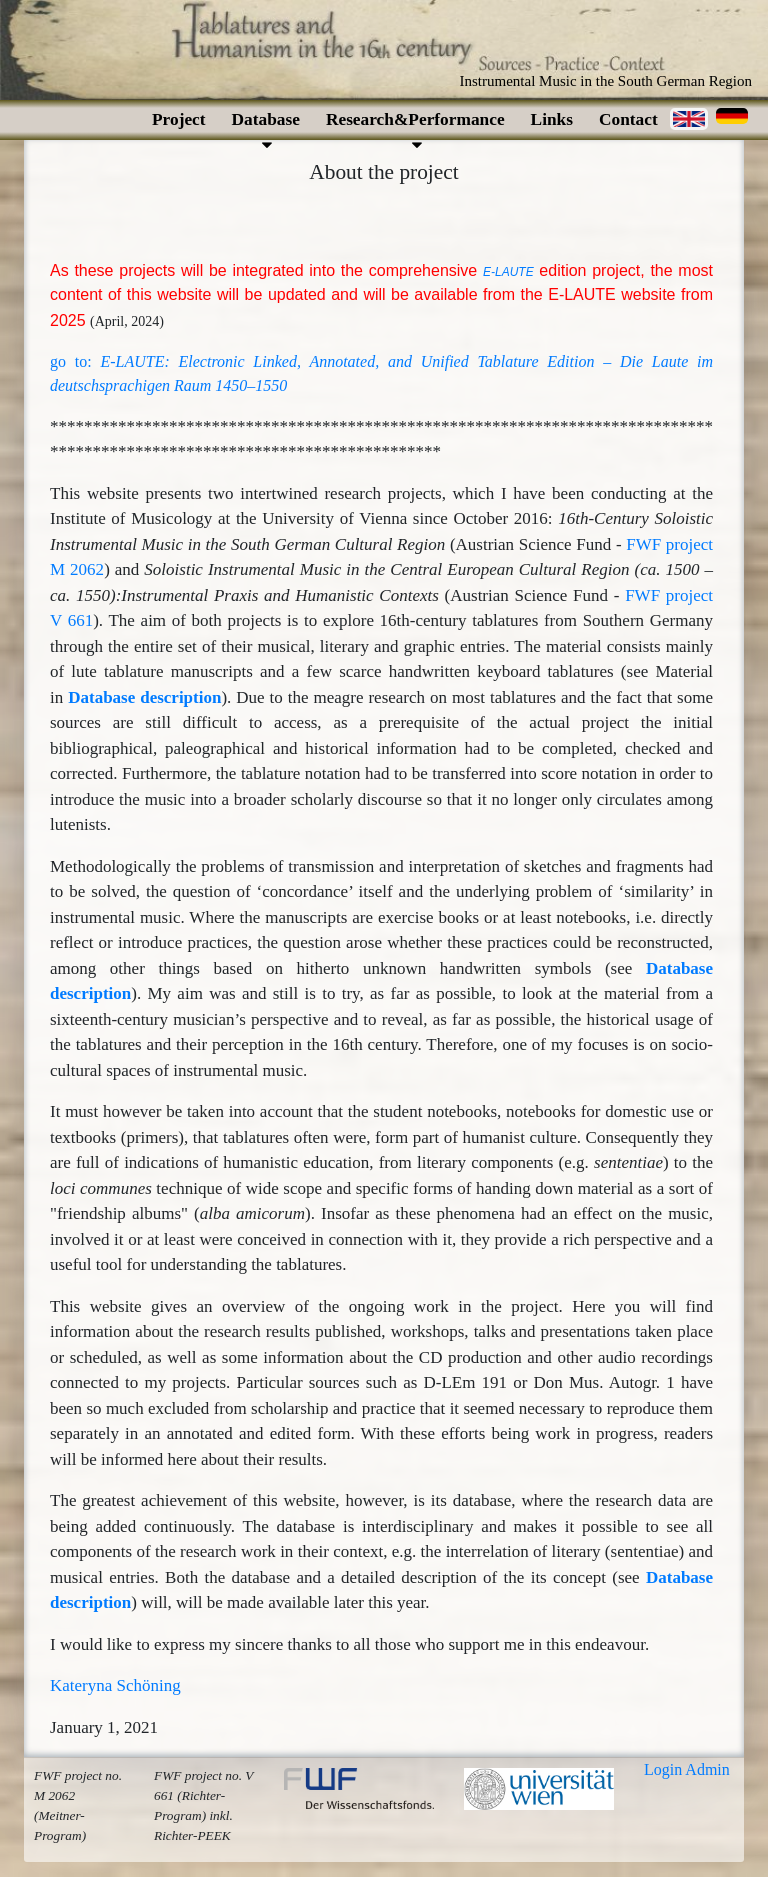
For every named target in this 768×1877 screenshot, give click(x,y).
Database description (144, 697)
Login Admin (687, 1769)
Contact (628, 119)
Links (552, 119)
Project (179, 119)
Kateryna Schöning (115, 1685)
